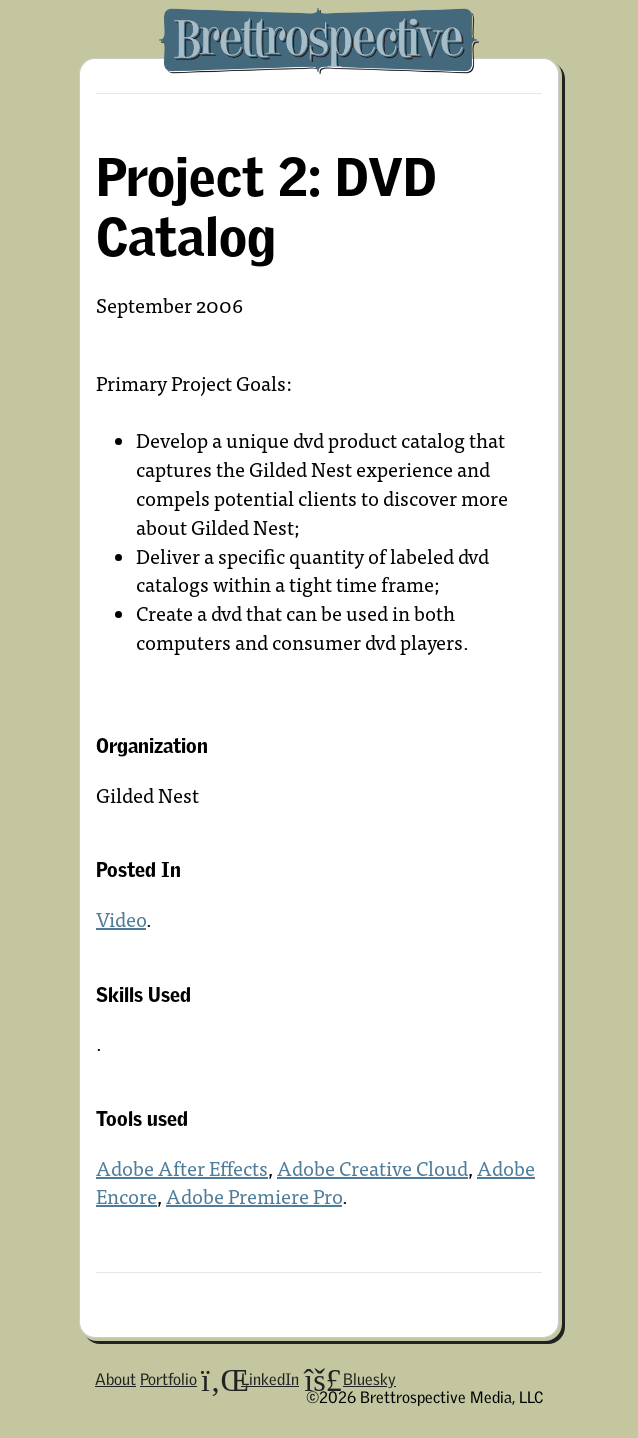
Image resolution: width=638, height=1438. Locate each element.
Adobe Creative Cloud (372, 1167)
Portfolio (168, 1379)
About (115, 1379)
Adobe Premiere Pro (254, 1195)
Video (121, 918)
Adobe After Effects (182, 1167)
